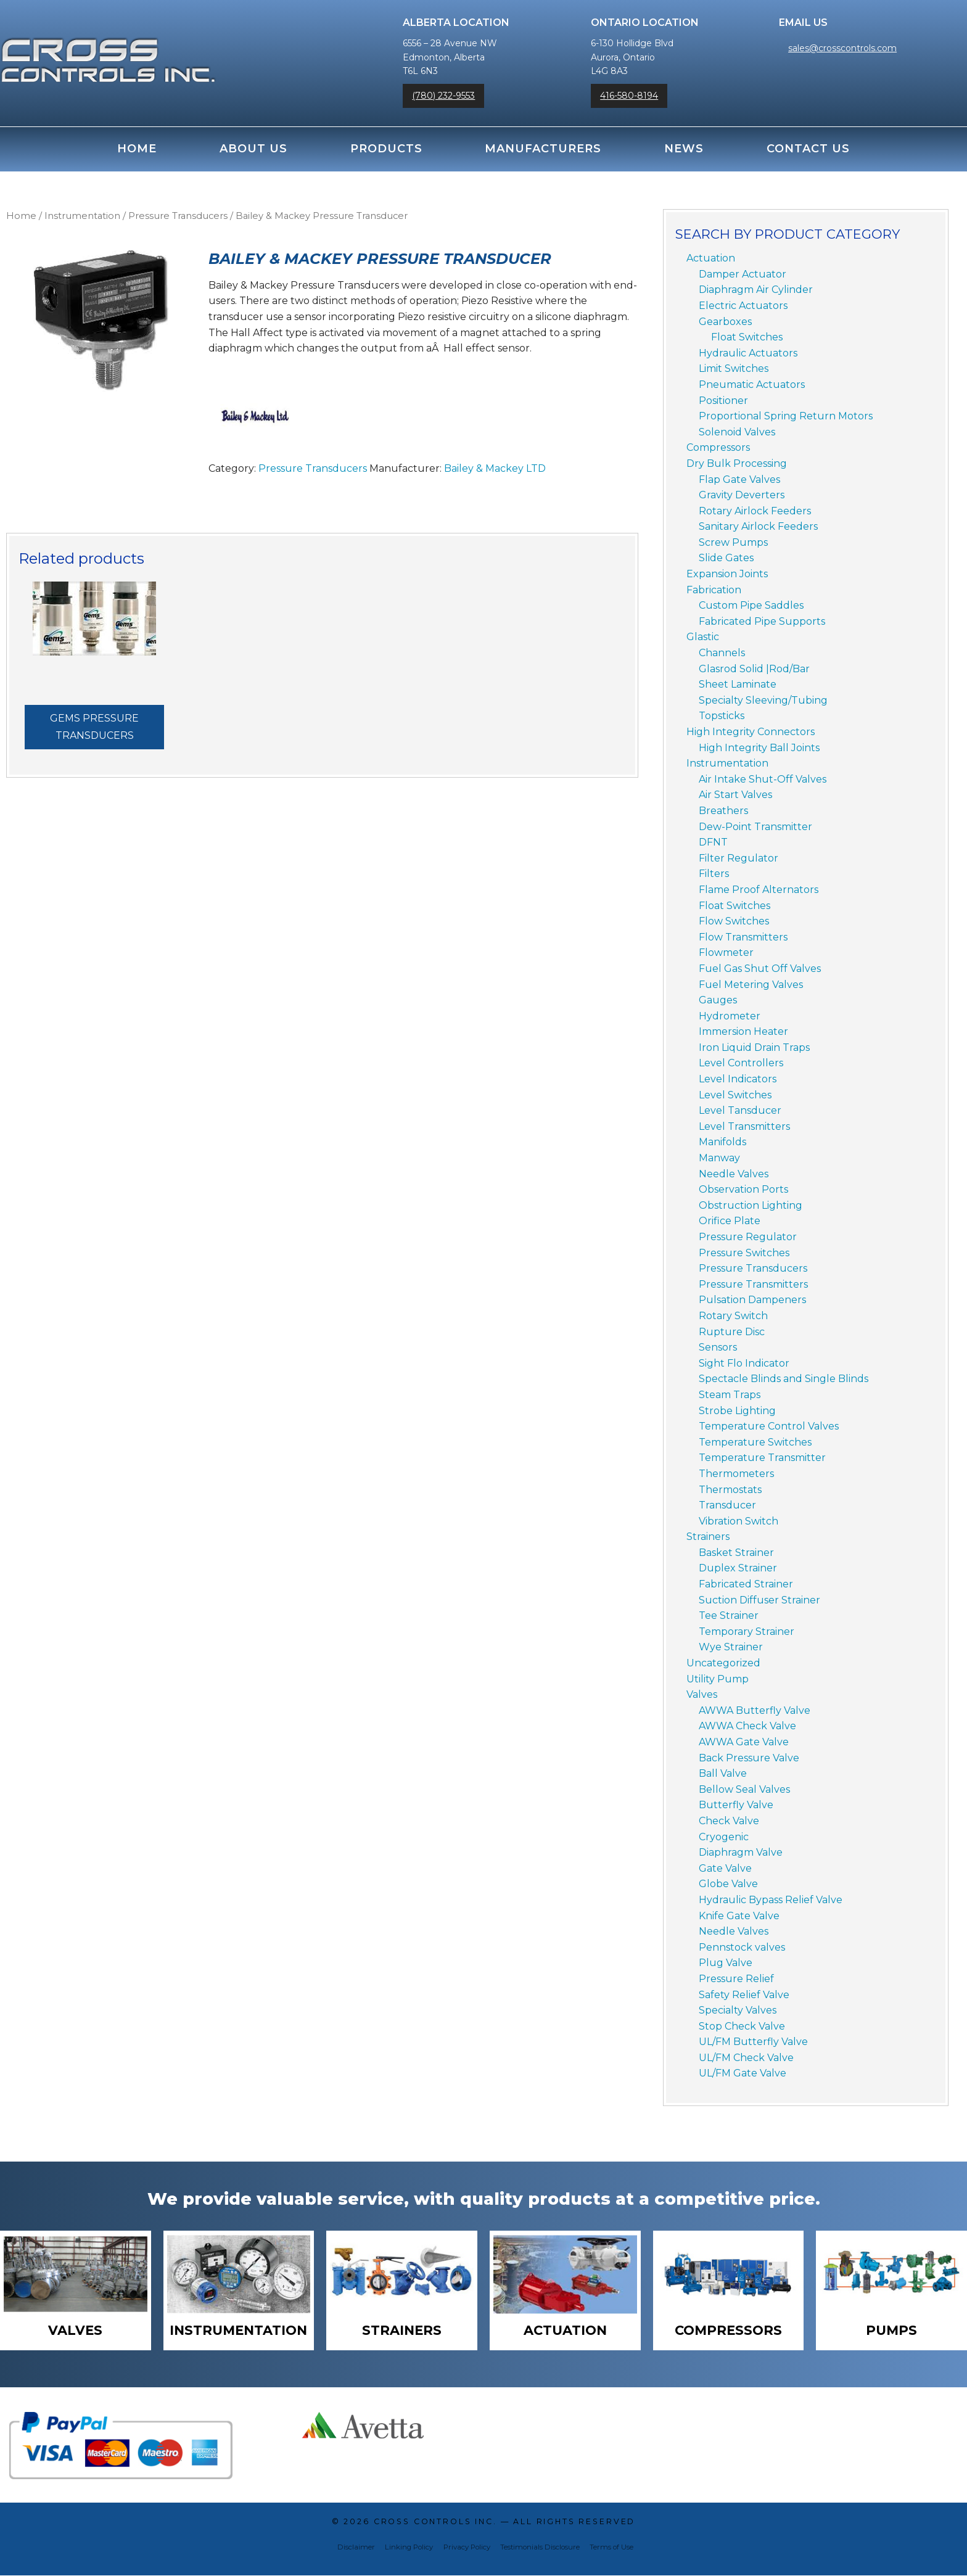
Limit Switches (733, 368)
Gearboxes (725, 321)
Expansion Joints (727, 574)
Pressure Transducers (178, 215)
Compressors (718, 447)
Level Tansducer (740, 1110)
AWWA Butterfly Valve (754, 1710)
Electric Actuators (743, 305)
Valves (701, 1694)
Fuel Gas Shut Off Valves (760, 968)
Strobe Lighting (737, 1411)
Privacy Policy (466, 2547)
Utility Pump (717, 1679)
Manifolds (722, 1142)
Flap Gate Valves (739, 479)
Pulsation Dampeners (752, 1300)
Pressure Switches (744, 1253)
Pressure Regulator (748, 1237)
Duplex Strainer (738, 1568)
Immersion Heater (743, 1031)
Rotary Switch (733, 1316)
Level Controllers (741, 1063)
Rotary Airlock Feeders (755, 511)
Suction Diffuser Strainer (759, 1600)
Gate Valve (725, 1868)
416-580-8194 (629, 95)
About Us (253, 148)
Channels (722, 653)
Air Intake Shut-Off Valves (762, 779)
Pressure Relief (736, 1979)
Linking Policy (409, 2547)
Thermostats (730, 1490)
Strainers (708, 1536)
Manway (719, 1158)
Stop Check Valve (742, 2026)
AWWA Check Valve (747, 1726)
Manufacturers (543, 148)
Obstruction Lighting (750, 1205)
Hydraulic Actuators (748, 353)
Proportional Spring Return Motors (786, 416)
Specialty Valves (737, 2010)
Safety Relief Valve (744, 1995)
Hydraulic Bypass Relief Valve (770, 1900)
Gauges (718, 1000)
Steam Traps (729, 1395)
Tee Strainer (729, 1615)
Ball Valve (723, 1773)
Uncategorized (723, 1663)
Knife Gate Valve (739, 1916)
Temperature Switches (755, 1442)
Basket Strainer (736, 1552)
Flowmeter (726, 952)
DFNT (713, 842)
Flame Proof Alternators (758, 889)
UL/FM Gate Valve (742, 2073)
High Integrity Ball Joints (759, 748)
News (684, 148)
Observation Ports (743, 1189)
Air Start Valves (735, 794)
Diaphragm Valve (741, 1852)
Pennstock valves (742, 1947)
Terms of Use (611, 2547)
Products (386, 148)
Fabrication (713, 590)
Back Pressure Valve (749, 1758)
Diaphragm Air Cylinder (756, 289)
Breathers (723, 811)
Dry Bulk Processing (736, 463)
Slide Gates (726, 558)
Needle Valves (733, 1174)
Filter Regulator (738, 858)
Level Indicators (737, 1079)
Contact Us (808, 148)
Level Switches (735, 1095)
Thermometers (736, 1473)
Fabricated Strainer (746, 1584)
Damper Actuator (742, 274)
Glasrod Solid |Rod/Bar (754, 669)
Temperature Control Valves (769, 1426)
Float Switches (747, 337)
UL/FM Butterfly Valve (753, 2041)
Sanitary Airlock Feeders (758, 526)
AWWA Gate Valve (744, 1742)
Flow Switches (734, 921)
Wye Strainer (731, 1647)
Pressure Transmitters (753, 1284)
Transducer (727, 1505)
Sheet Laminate (737, 684)
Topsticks (721, 716)
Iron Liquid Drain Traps (754, 1047)
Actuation (710, 258)
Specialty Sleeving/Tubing (763, 700)
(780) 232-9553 (443, 95)
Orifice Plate (729, 1221)
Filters (714, 873)
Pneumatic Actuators (752, 384)
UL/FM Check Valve (746, 2058)
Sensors (718, 1347)
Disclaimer (356, 2547)
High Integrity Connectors (750, 732)
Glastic (702, 637)
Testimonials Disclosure (540, 2547)
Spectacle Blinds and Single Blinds (783, 1379)
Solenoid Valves (737, 432)
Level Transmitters (744, 1126)
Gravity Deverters (741, 495)
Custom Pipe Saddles (751, 605)
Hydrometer (729, 1016)
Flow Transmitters (743, 937)
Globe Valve (728, 1884)
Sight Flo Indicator (744, 1363)
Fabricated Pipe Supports (762, 621)
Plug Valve (725, 1963)
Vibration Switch (738, 1521)
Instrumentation (82, 215)
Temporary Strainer (746, 1631)
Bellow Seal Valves (744, 1789)
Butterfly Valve (736, 1805)
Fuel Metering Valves (751, 984)
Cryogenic (724, 1837)
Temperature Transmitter (762, 1457)
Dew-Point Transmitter (755, 827)
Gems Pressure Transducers (94, 726)
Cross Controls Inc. (435, 2522)
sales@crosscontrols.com (842, 48)
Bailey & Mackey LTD (495, 468)
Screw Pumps (733, 542)
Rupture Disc (732, 1332)
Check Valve (729, 1821)
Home (137, 148)
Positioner (723, 400)
